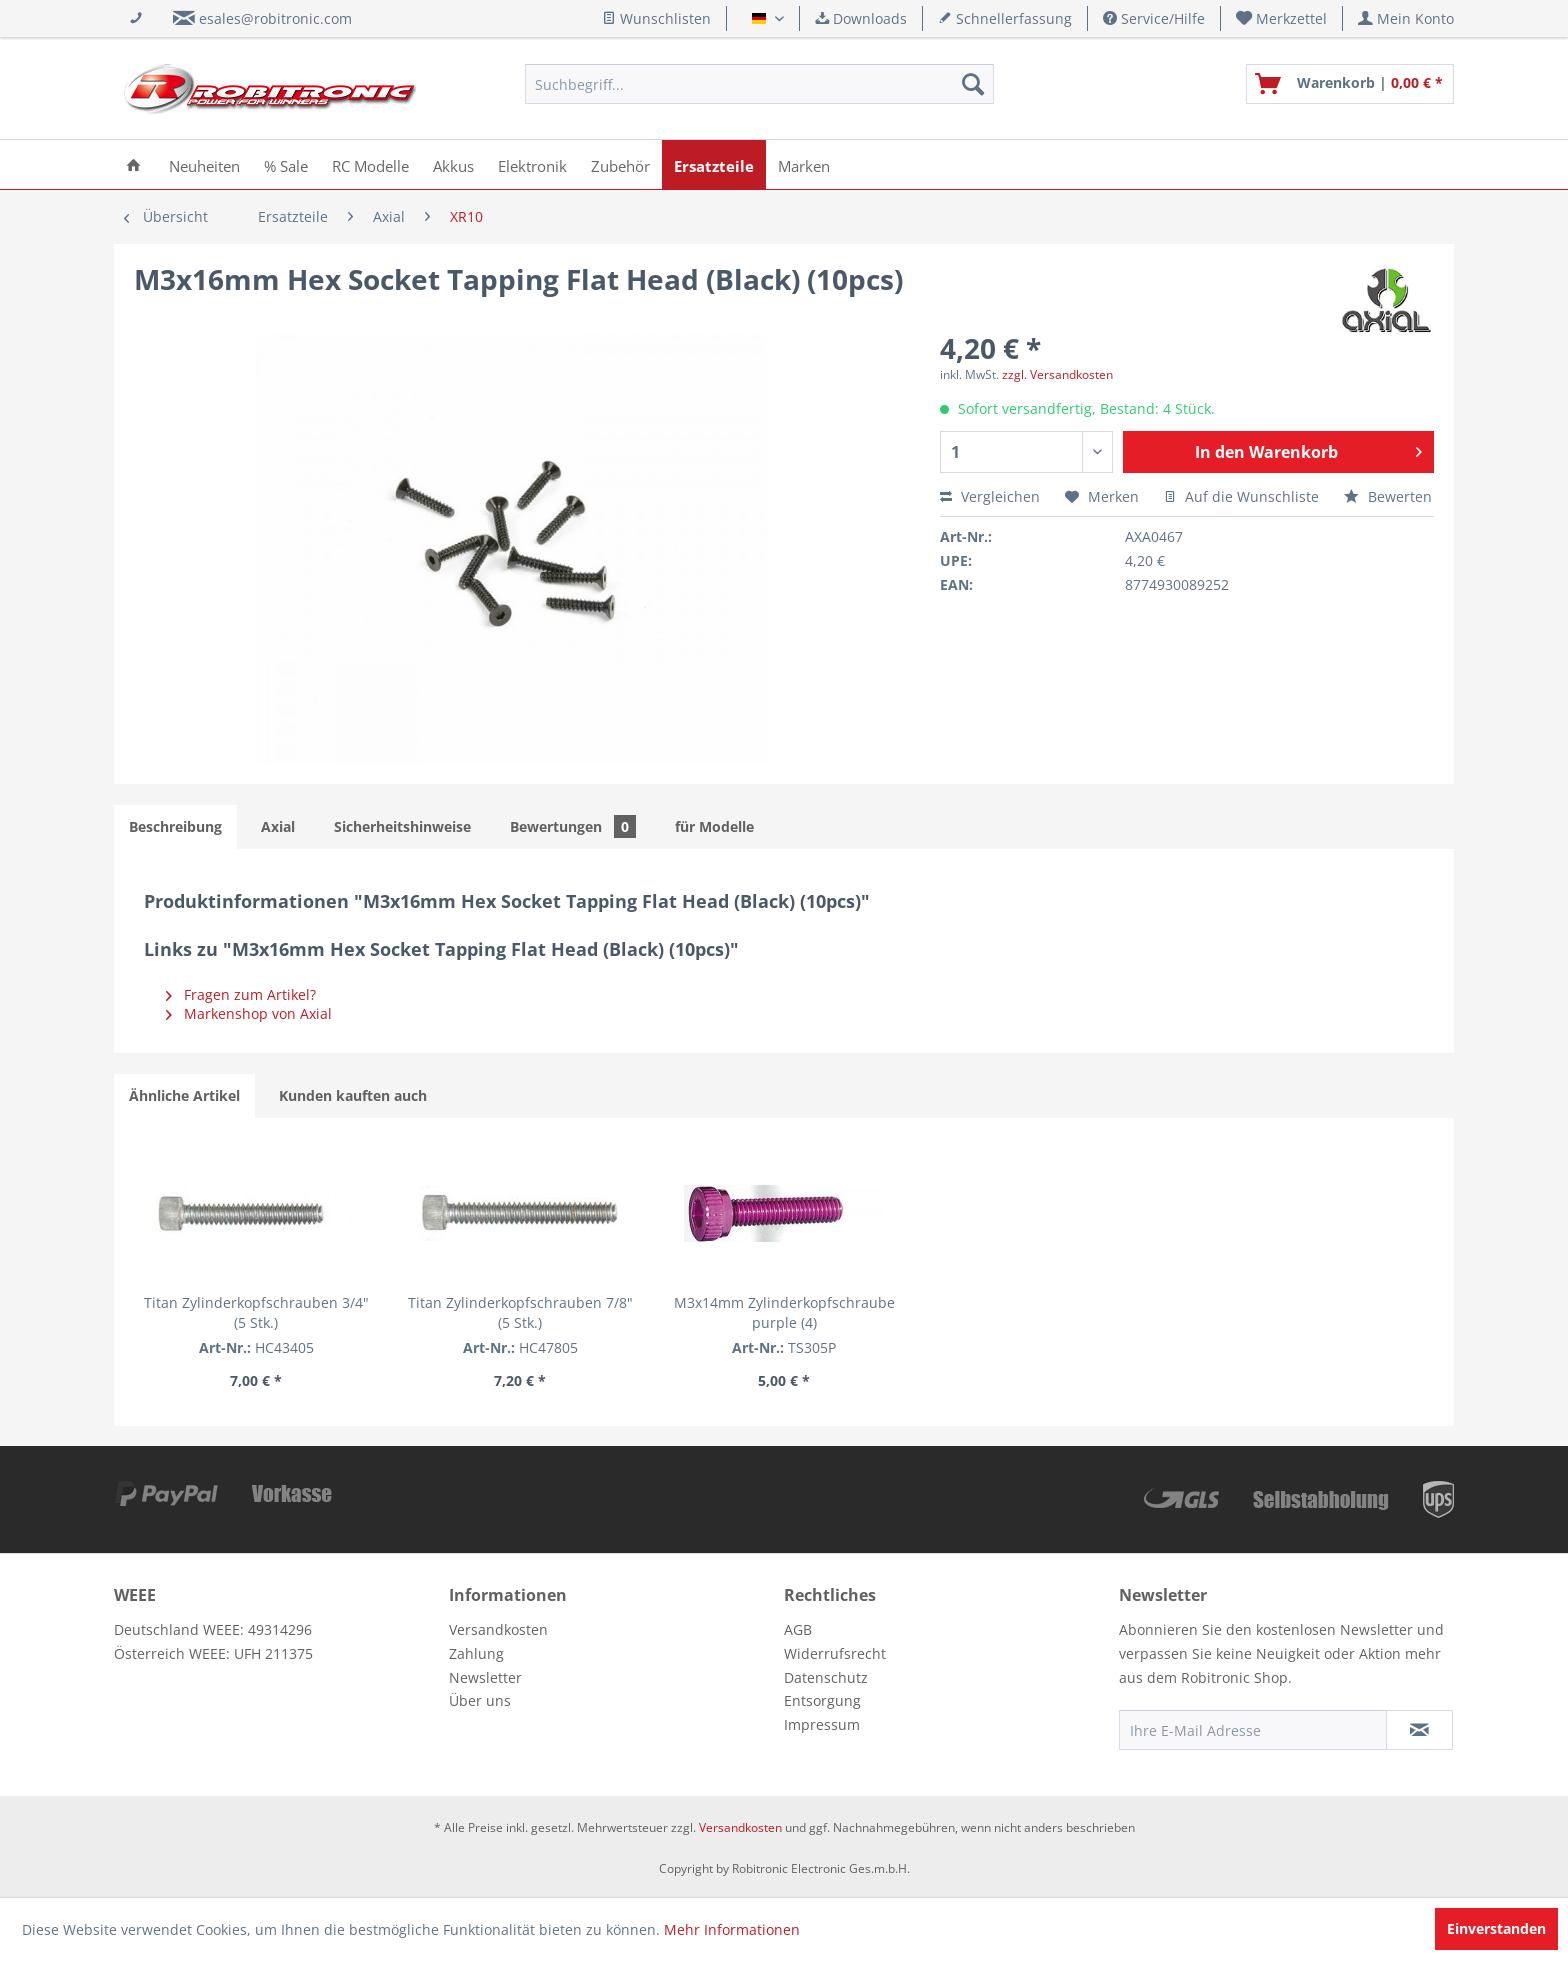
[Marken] (804, 164)
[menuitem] (1282, 18)
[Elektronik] (532, 164)
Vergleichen (990, 496)
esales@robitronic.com (275, 18)
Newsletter (485, 1677)
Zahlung (476, 1653)
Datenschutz (826, 1677)
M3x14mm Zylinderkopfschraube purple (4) (784, 1312)
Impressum (822, 1724)
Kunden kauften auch (353, 1095)
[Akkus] (453, 164)
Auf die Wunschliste (1241, 496)
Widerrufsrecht (835, 1653)
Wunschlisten (656, 18)
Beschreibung (175, 826)
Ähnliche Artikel (184, 1095)
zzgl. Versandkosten (1057, 374)
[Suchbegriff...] (759, 84)
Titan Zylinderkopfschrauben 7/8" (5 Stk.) (520, 1312)
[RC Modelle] (370, 164)
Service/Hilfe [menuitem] (1154, 18)
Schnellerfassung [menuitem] (1005, 18)
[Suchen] (973, 84)
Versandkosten (498, 1629)
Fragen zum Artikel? (241, 994)
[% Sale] (286, 164)
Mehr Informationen (732, 1929)
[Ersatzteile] (714, 164)
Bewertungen (573, 826)
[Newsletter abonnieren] (1419, 1730)
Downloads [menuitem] (861, 18)
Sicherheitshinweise (402, 826)
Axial (278, 826)
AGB (798, 1629)
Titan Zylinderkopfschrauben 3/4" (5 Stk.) (256, 1312)
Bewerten (1388, 496)
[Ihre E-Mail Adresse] (1253, 1730)
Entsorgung (822, 1700)
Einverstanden (1496, 1928)
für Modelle (714, 826)
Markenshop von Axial (249, 1013)
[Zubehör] (620, 164)
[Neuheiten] (204, 164)
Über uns (480, 1700)
